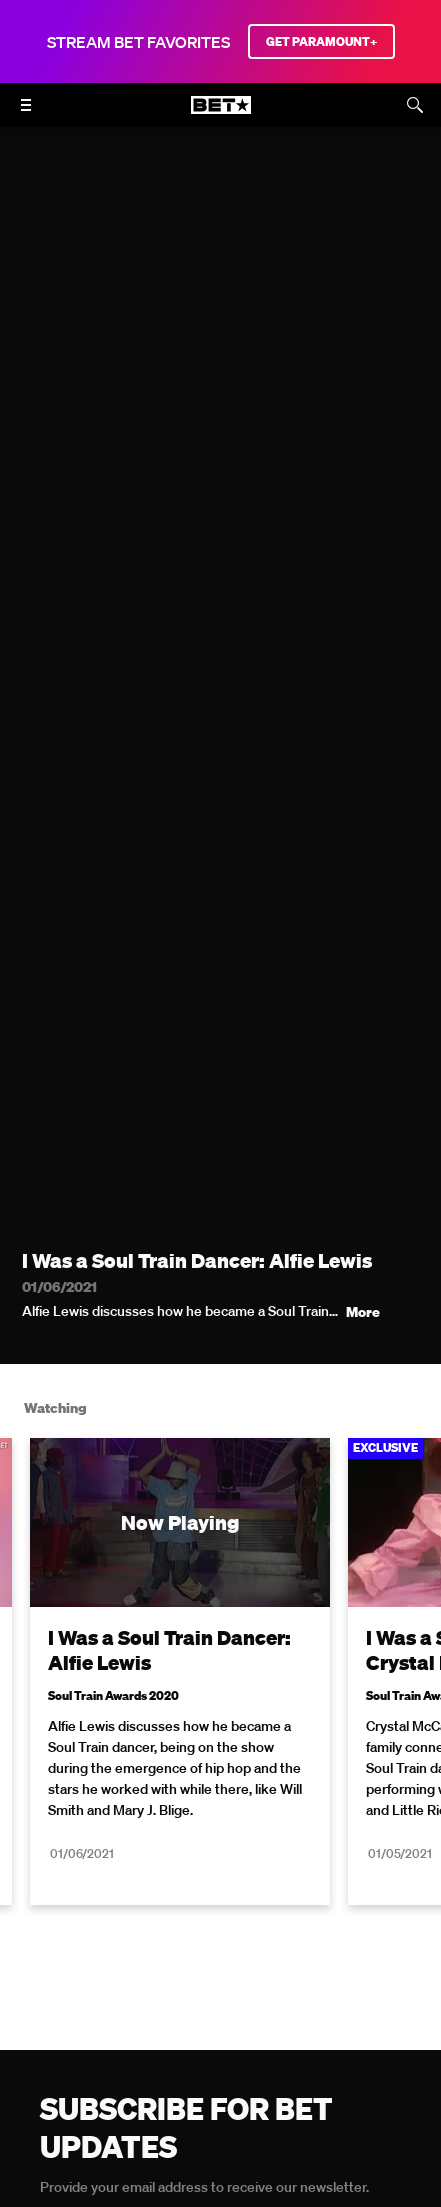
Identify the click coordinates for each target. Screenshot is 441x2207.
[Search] (415, 105)
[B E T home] (221, 114)
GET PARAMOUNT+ (321, 41)
